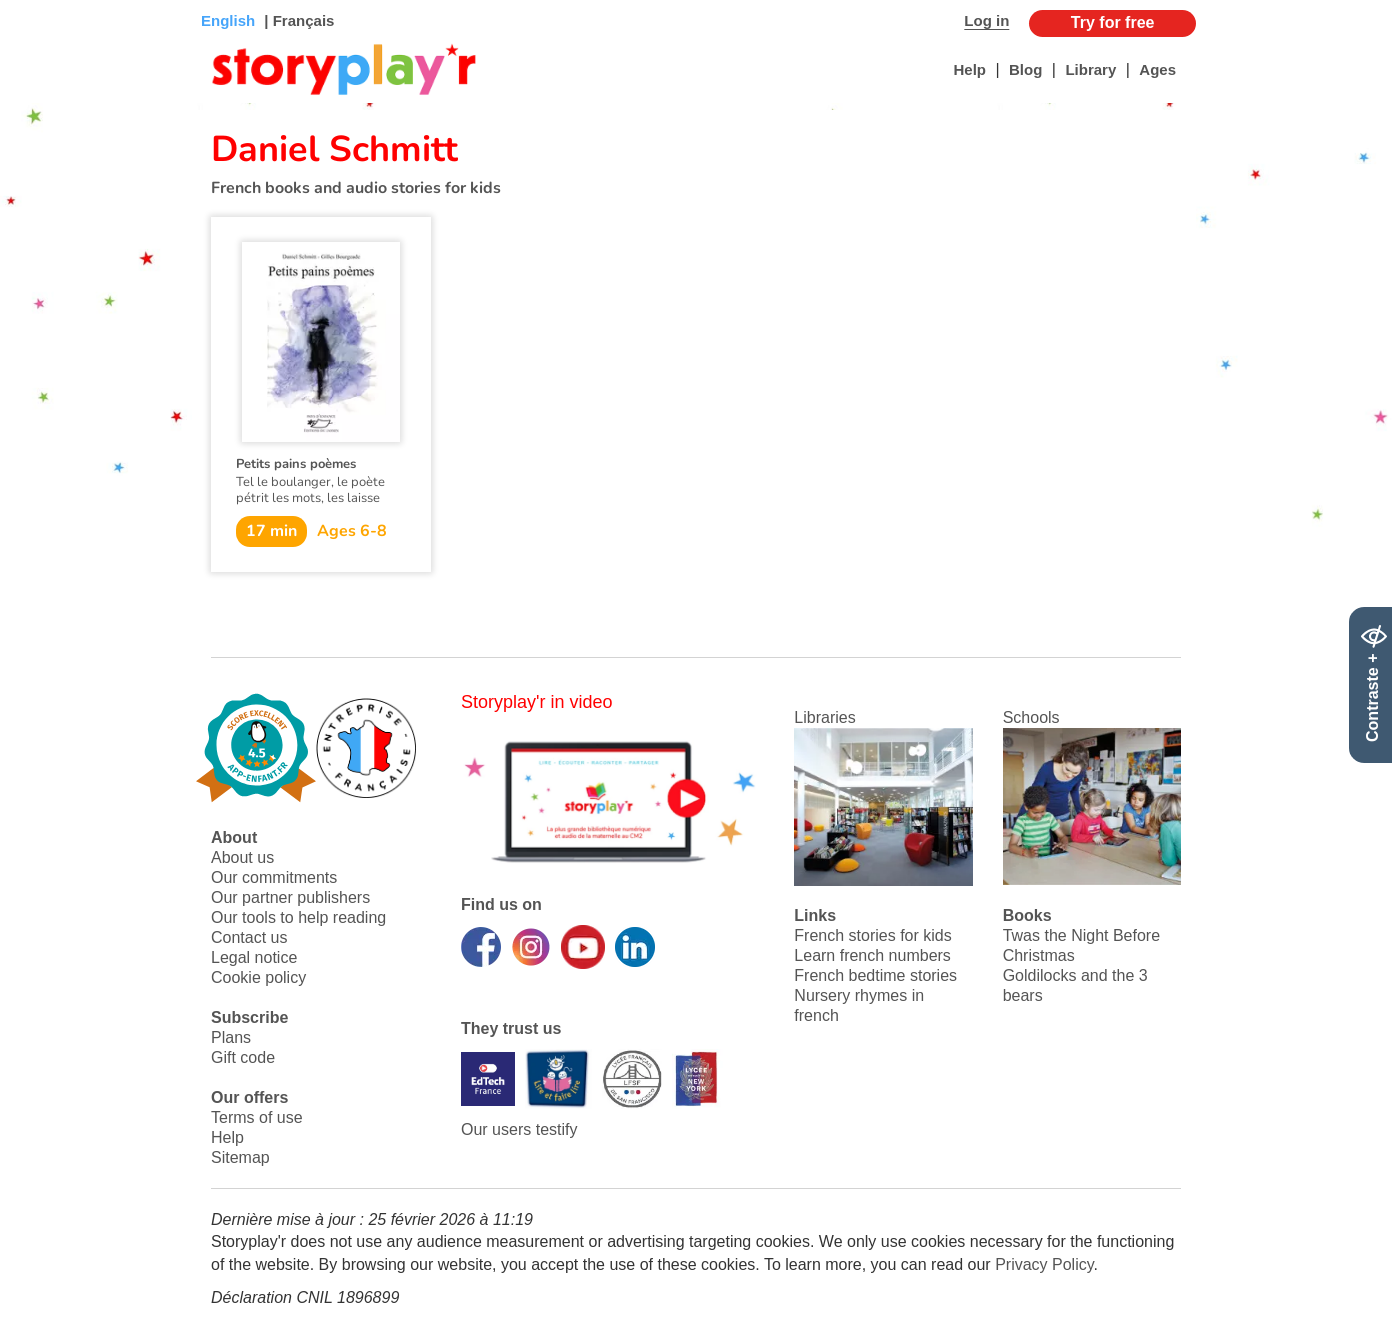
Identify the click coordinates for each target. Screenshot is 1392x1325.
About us (242, 857)
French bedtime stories (875, 975)
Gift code (243, 1057)
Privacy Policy (1044, 1264)
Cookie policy (258, 977)
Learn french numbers (872, 955)
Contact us (249, 937)
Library (1090, 69)
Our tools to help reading (298, 917)
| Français (297, 20)
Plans (231, 1037)
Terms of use (257, 1117)
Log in (986, 20)
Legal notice (254, 957)
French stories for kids (872, 935)
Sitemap (240, 1157)
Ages (1157, 69)
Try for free (1113, 22)
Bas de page (40, 0)
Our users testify (519, 1129)
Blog (1025, 69)
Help (969, 69)
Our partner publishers (290, 897)
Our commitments (274, 877)
